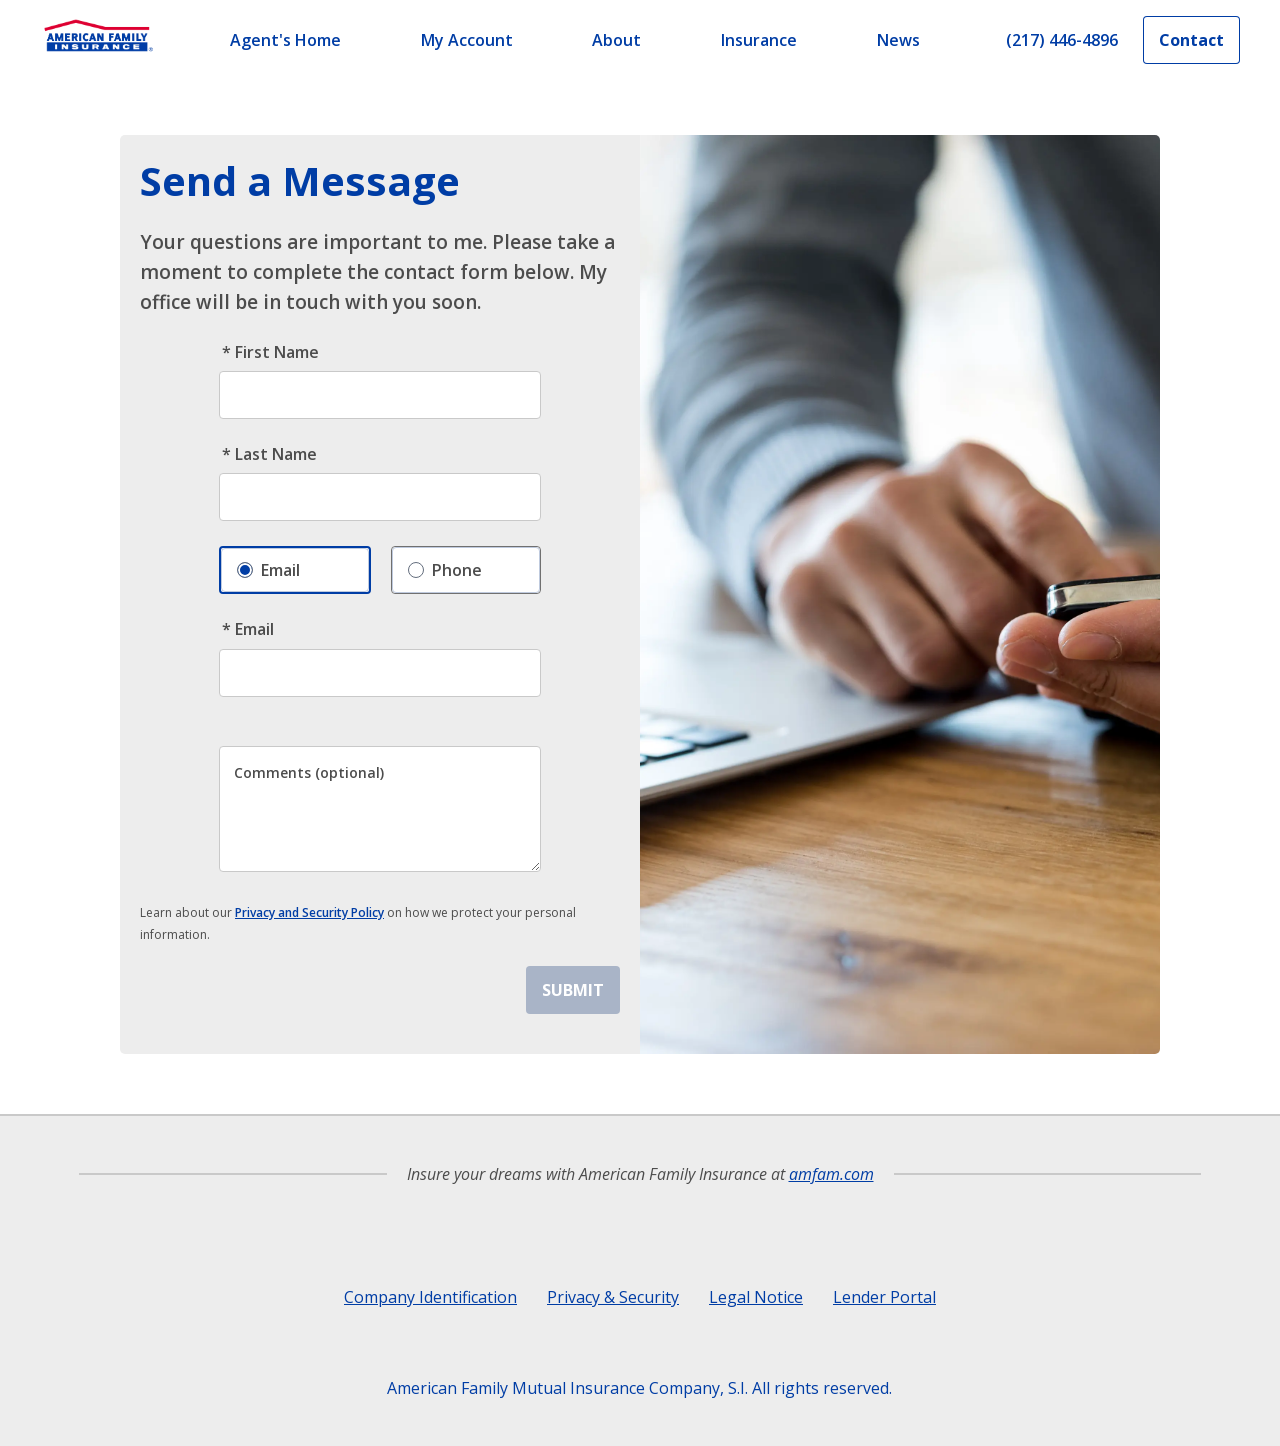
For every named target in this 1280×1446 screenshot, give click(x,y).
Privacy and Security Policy (309, 912)
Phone (445, 565)
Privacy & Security (613, 1297)
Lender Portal (884, 1297)
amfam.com (831, 1174)
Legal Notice (756, 1297)
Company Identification (430, 1297)
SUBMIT (573, 990)
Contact (1191, 40)
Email (268, 565)
